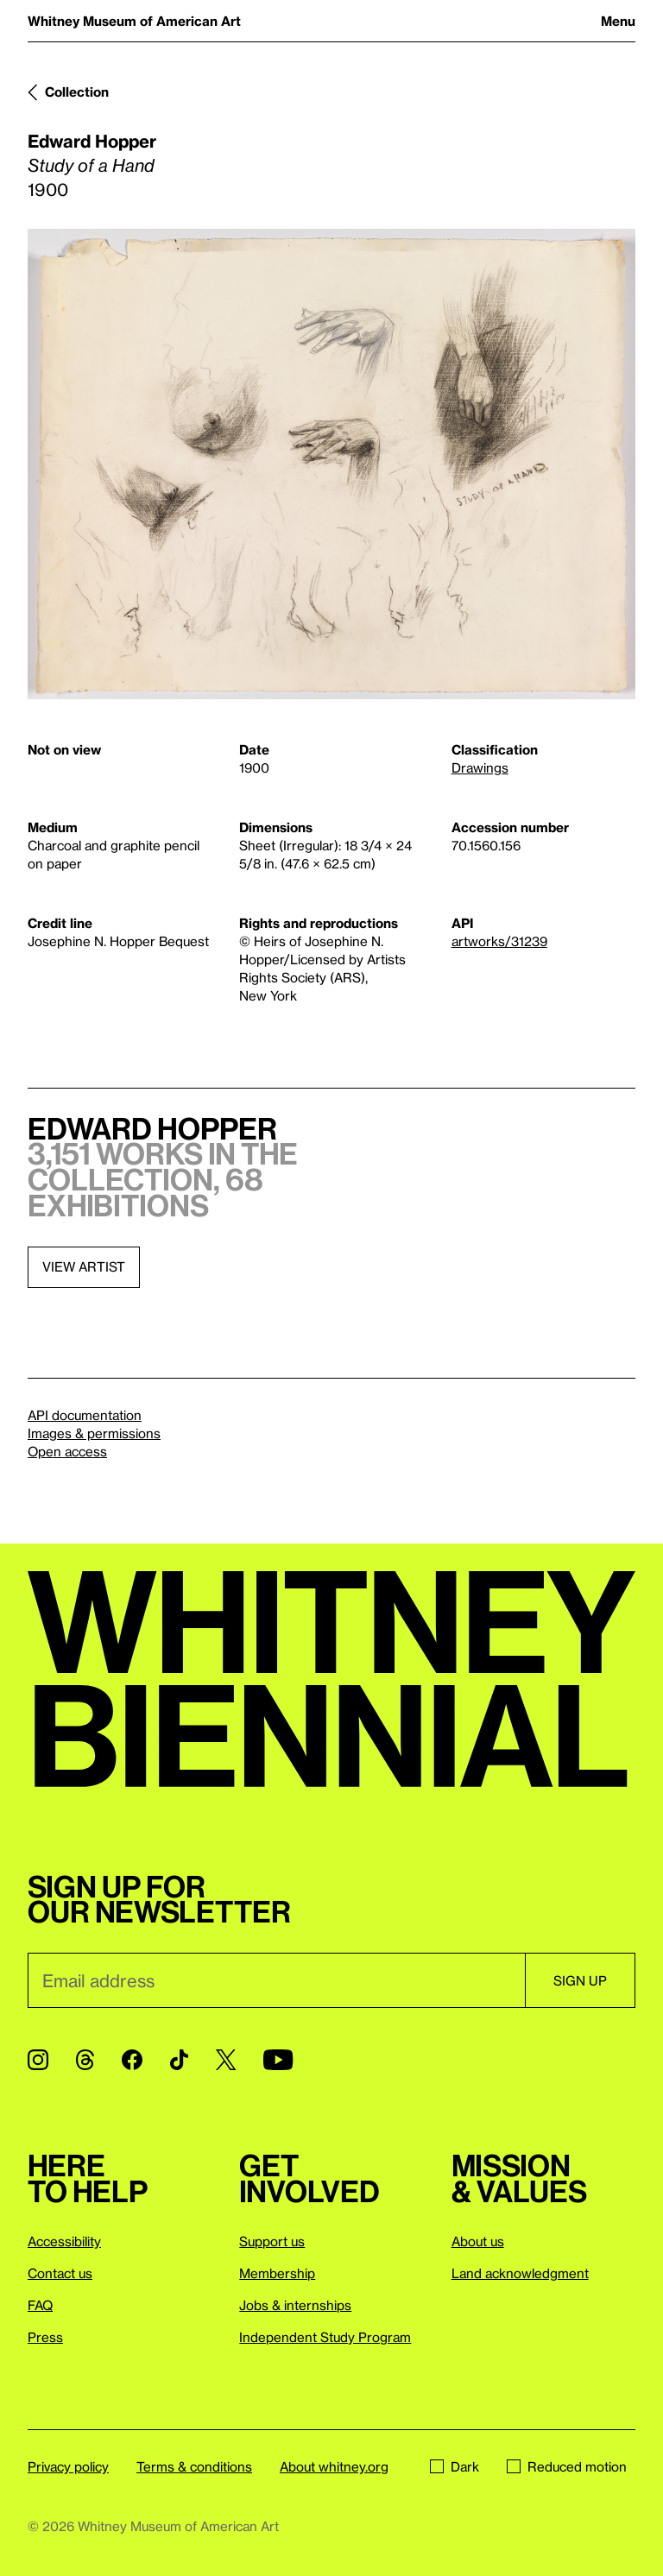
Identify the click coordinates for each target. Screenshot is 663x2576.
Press (45, 2337)
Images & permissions (94, 1433)
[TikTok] (179, 2060)
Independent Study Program (325, 2337)
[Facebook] (132, 2060)
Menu (618, 20)
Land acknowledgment (520, 2273)
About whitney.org (334, 2466)
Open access (67, 1451)
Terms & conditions (194, 2466)
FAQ (40, 2305)
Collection (77, 91)
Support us (272, 2241)
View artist (83, 1266)
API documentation (85, 1415)
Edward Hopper (92, 140)
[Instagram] (38, 2060)
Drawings (479, 767)
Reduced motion (567, 2466)
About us (477, 2241)
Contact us (60, 2273)
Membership (277, 2273)
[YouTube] (277, 2060)
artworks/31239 (499, 941)
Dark (454, 2466)
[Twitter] (225, 2060)
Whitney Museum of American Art (134, 20)
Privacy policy (68, 2466)
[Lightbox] (331, 464)
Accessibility (64, 2241)
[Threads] (85, 2060)
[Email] (276, 1980)
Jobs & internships (295, 2305)
